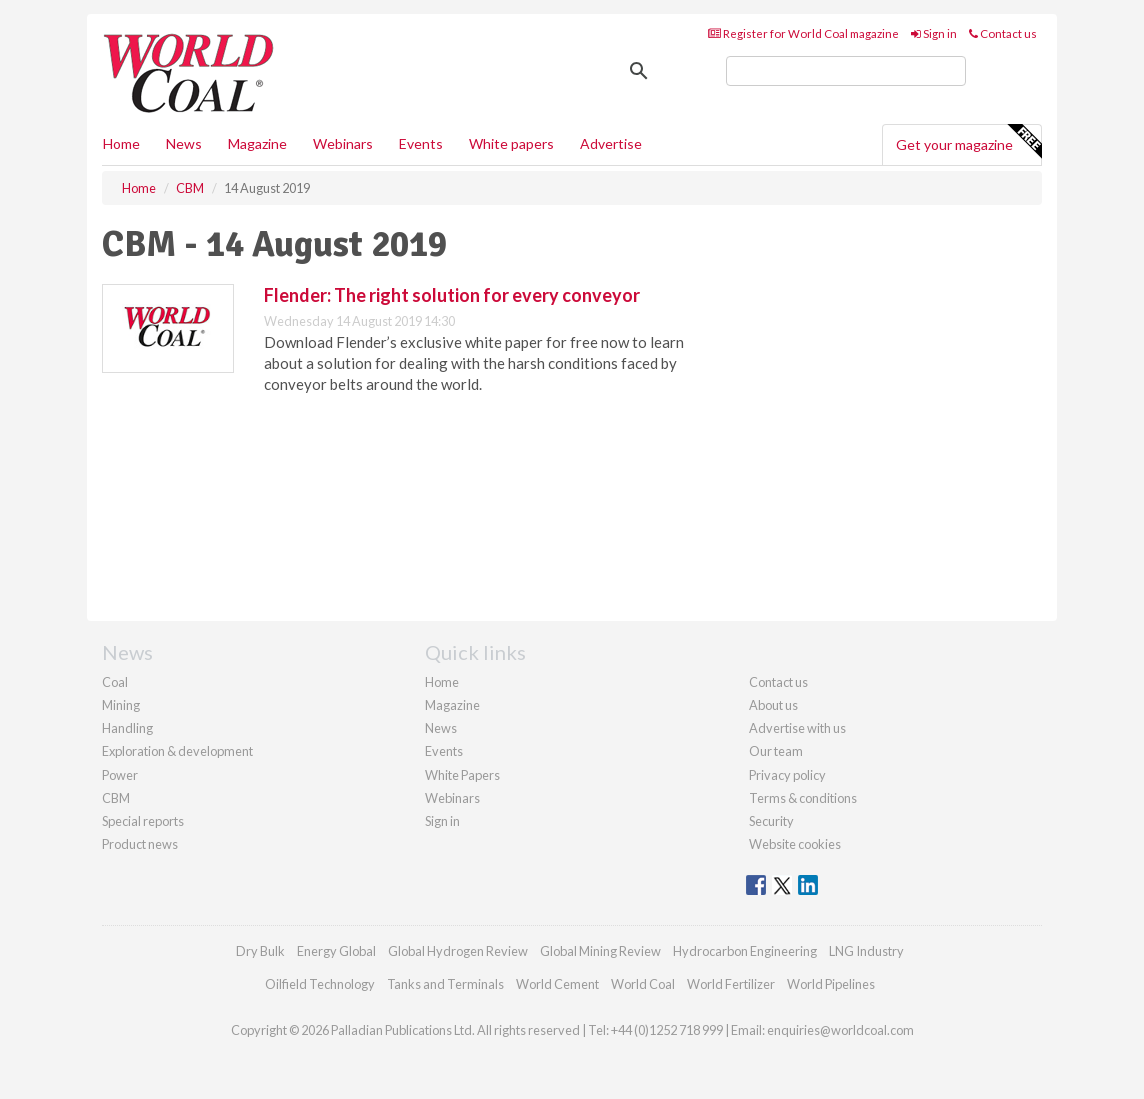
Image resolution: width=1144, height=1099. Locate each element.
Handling (127, 728)
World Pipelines (831, 984)
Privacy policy (787, 775)
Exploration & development (177, 751)
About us (773, 705)
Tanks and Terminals (445, 984)
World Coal (643, 984)
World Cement (557, 984)
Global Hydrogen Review (458, 951)
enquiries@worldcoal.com (840, 1030)
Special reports (143, 821)
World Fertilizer (731, 984)
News (441, 728)
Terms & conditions (803, 798)
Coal (115, 682)
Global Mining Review (600, 951)
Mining (121, 705)
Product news (140, 844)
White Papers (462, 775)
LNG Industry (866, 951)
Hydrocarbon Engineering (745, 951)
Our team (776, 751)
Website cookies (795, 844)
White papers (511, 143)
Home (121, 143)
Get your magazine (968, 142)
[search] (846, 71)
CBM (116, 798)
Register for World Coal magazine (803, 33)
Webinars (343, 143)
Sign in (934, 33)
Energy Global (336, 951)
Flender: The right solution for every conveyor (452, 295)
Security (771, 821)
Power (120, 775)
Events (421, 143)
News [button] (184, 143)
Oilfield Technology (320, 984)
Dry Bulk (260, 951)
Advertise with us (797, 728)
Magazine (257, 143)
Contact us (1003, 33)
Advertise (611, 143)
